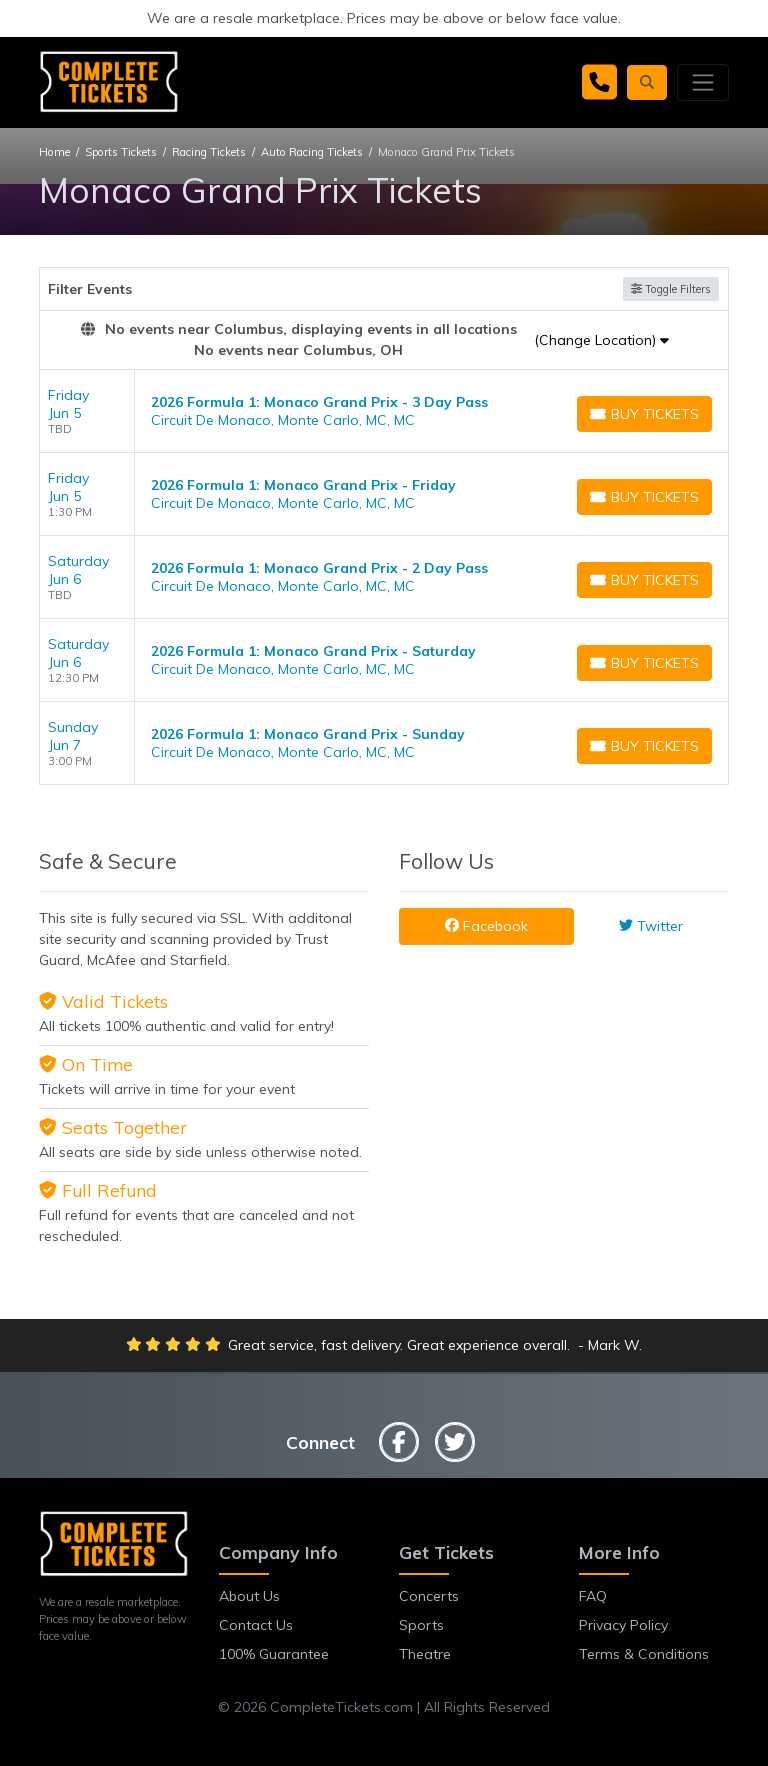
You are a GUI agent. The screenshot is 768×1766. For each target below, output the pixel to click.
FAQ (593, 1596)
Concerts (429, 1596)
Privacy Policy (623, 1625)
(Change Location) (601, 340)
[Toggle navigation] (703, 82)
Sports (421, 1625)
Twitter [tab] (651, 926)
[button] (647, 82)
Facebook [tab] (486, 926)
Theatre (425, 1654)
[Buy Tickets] (644, 414)
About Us (249, 1596)
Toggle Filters (671, 289)
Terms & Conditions (644, 1654)
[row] (384, 411)
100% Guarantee (274, 1654)
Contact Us (256, 1625)
